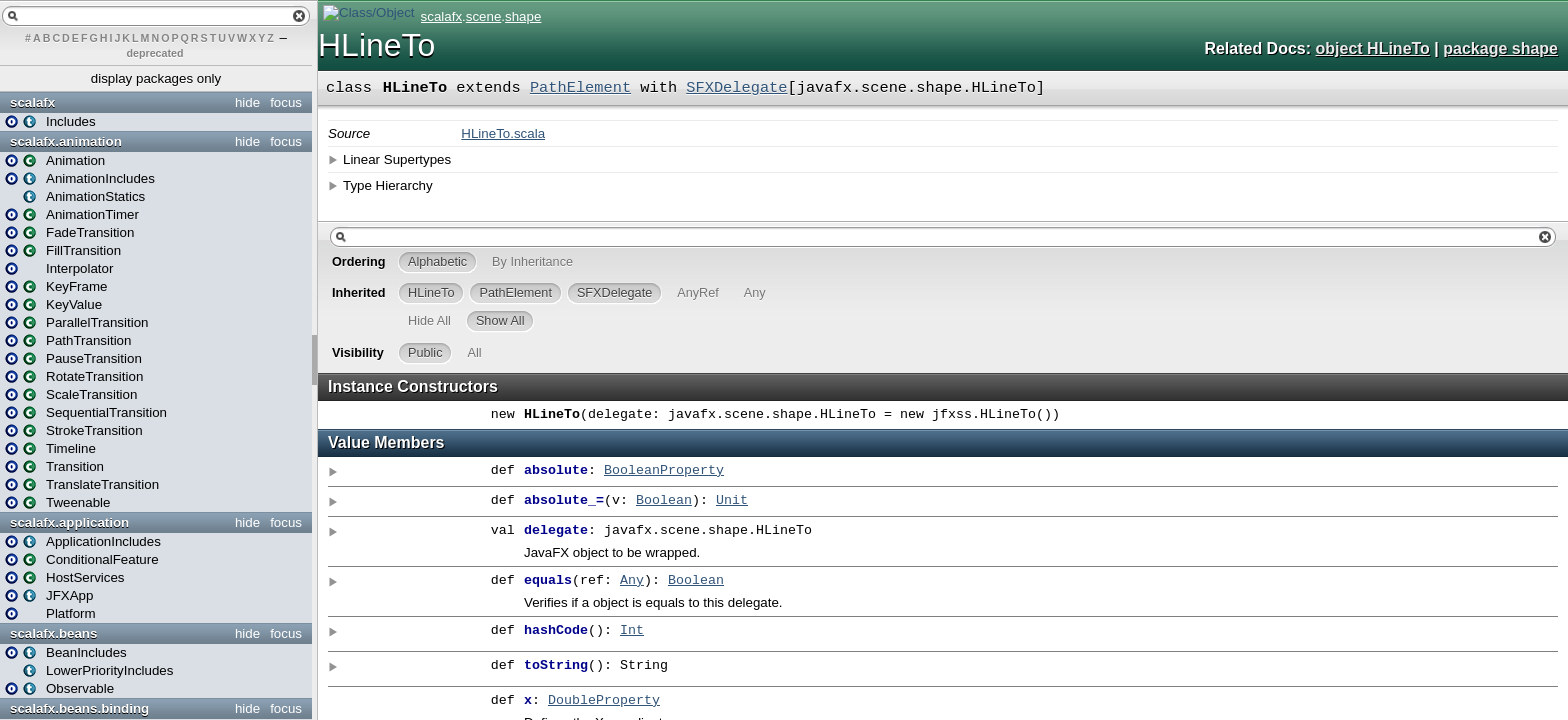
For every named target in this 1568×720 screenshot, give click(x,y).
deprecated (155, 53)
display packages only (156, 78)
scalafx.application (69, 522)
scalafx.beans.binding (79, 708)
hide (247, 102)
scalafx (32, 102)
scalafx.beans (53, 633)
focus (286, 102)
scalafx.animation (66, 141)
